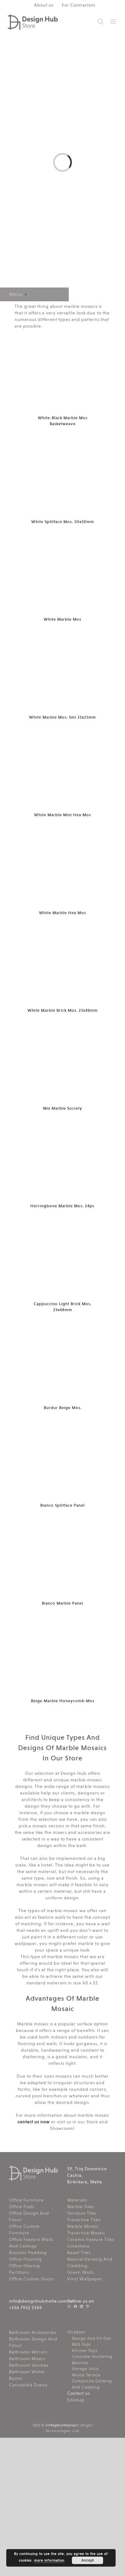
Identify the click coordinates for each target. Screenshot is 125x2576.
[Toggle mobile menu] (113, 21)
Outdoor (76, 2331)
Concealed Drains (28, 2384)
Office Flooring (25, 2259)
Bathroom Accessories (32, 2332)
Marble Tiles (80, 2206)
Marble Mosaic (83, 2226)
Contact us (78, 2393)
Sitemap (76, 2399)
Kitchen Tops (85, 2350)
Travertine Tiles (83, 2219)
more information (49, 2560)
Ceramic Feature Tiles (90, 2239)
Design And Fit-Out (91, 2338)
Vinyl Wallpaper (84, 2278)
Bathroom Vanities (28, 2365)
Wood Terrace (86, 2375)
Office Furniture (26, 2199)
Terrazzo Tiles (82, 2213)
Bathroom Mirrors (28, 2352)
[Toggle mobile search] (101, 21)
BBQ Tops (81, 2344)
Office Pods (21, 2206)
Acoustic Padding (28, 2252)
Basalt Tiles (79, 2252)
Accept (87, 2560)
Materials (77, 2199)
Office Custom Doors (31, 2278)
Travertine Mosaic (86, 2232)
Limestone (78, 2245)
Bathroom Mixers (27, 2358)
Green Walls (80, 2272)
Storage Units (85, 2368)
